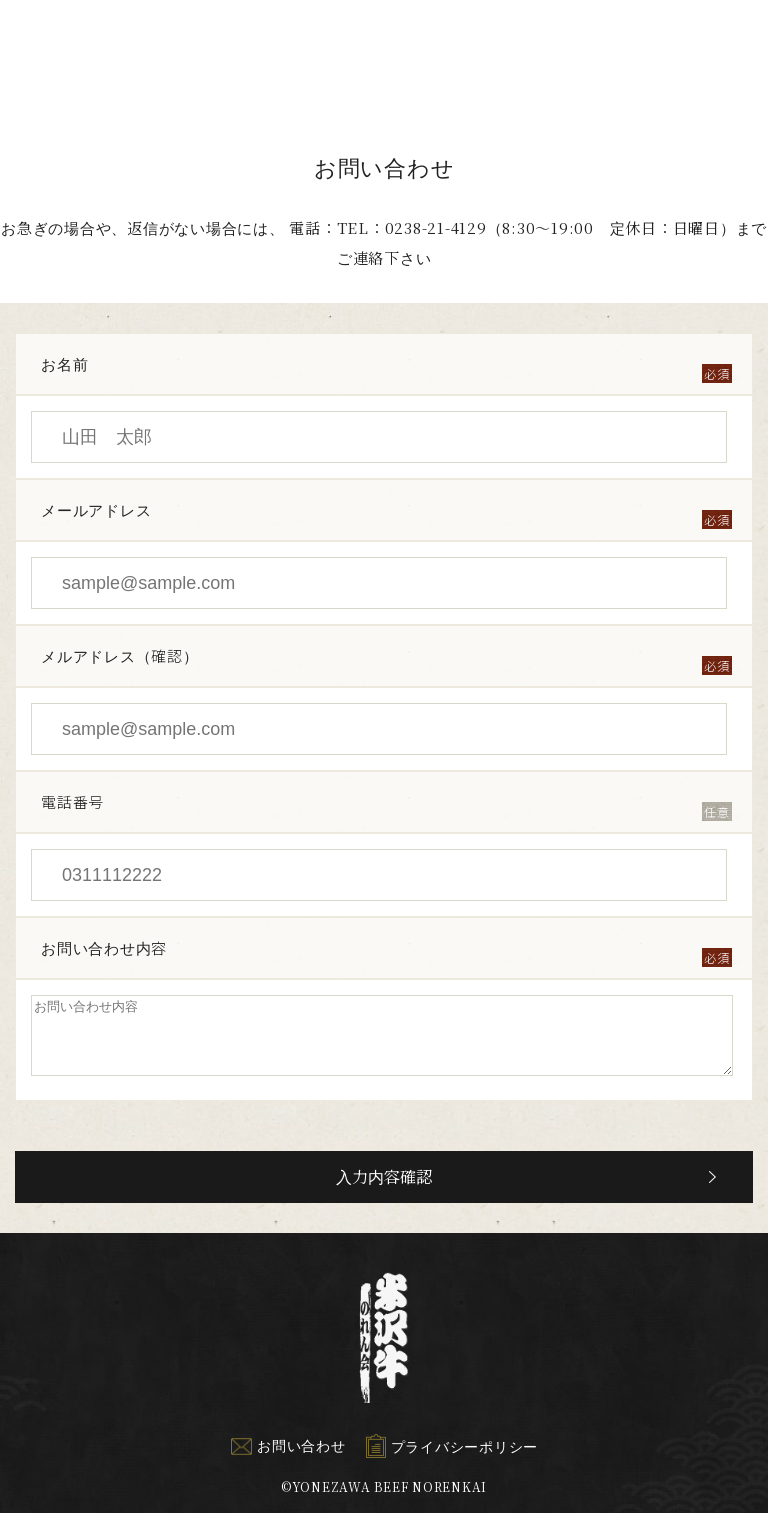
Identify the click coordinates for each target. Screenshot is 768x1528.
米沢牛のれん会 (68, 57)
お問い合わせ (288, 1460)
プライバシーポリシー (452, 1461)
